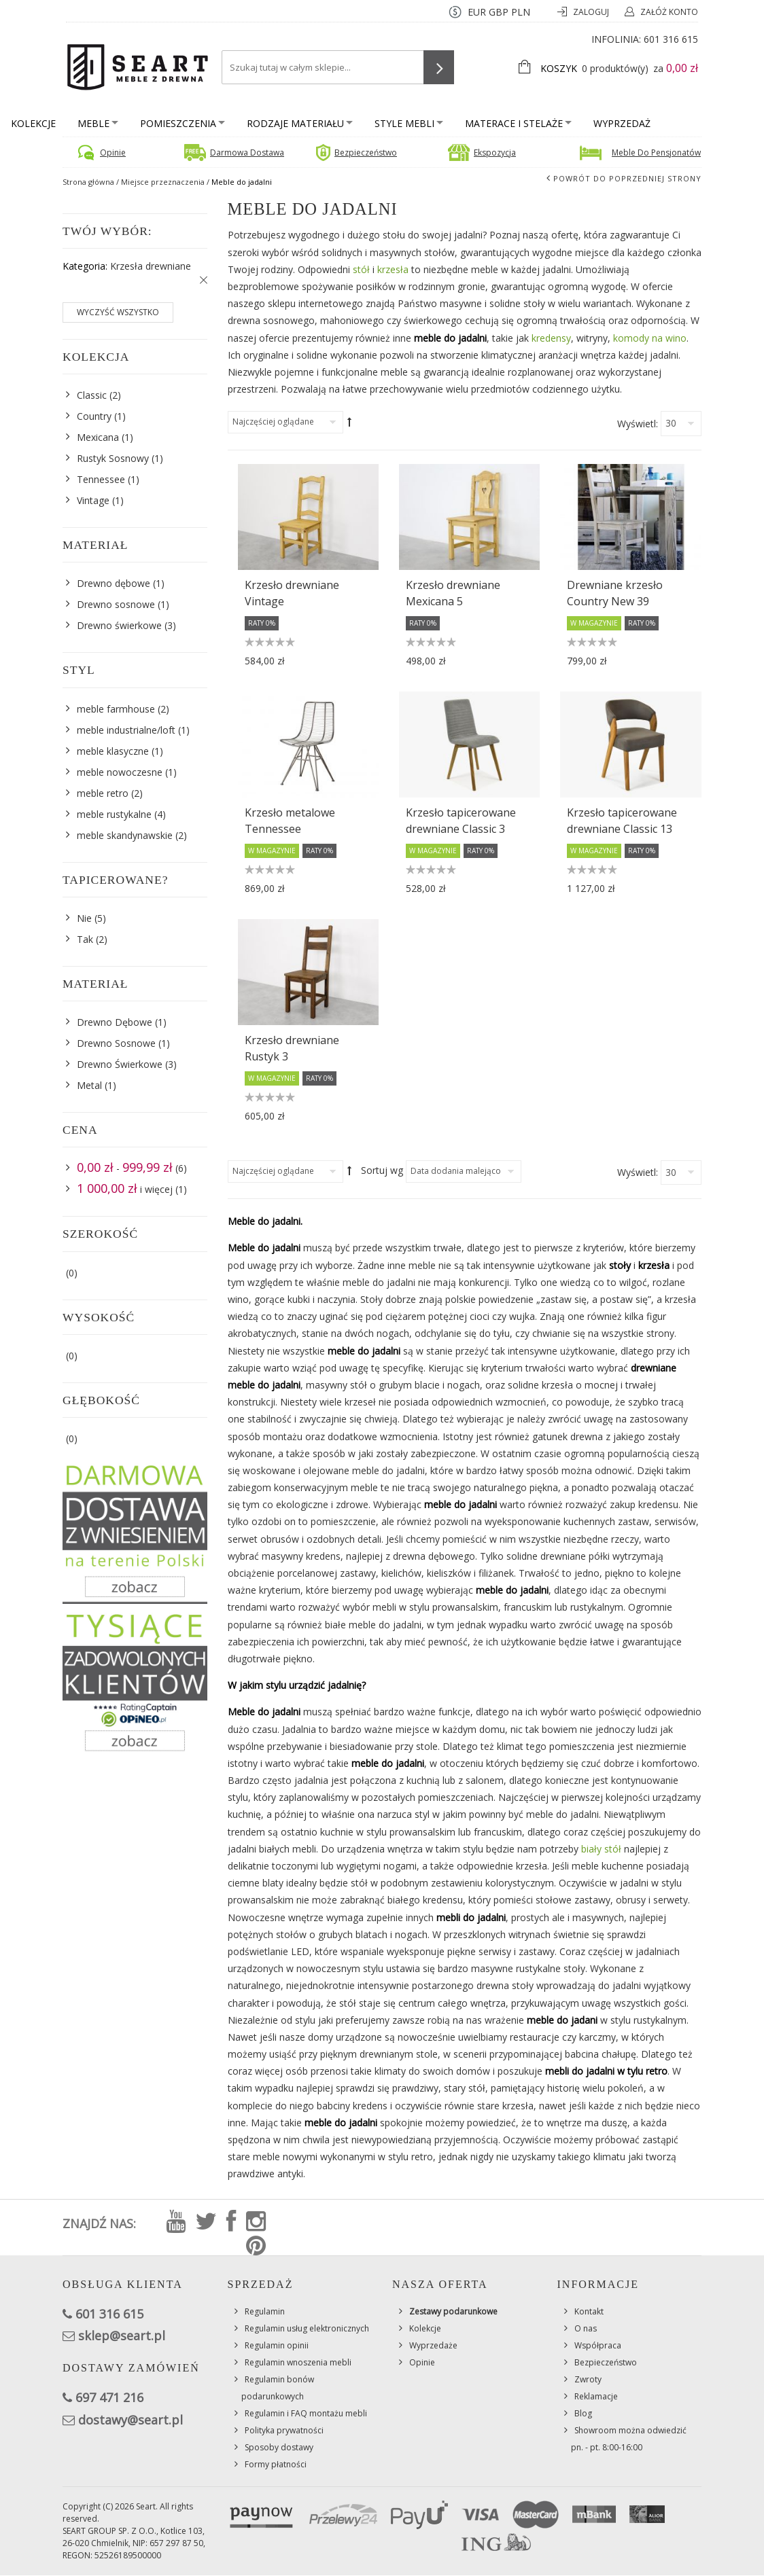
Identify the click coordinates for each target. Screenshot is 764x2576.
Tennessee (101, 479)
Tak (85, 939)
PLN (520, 11)
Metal (89, 1085)
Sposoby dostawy (279, 2447)
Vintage (93, 500)
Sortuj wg (382, 1170)
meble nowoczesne (119, 772)
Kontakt (589, 2311)
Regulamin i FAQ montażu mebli (306, 2413)
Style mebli (409, 123)
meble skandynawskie (125, 835)
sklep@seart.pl (121, 2335)
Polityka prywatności (284, 2430)
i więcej (125, 1189)
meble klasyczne (113, 751)
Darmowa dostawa (247, 152)
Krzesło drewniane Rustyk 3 (292, 1048)
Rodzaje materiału (300, 123)
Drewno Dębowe (114, 1022)
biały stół (601, 1848)
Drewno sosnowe (116, 604)
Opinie (113, 152)
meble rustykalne (114, 814)
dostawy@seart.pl (130, 2420)
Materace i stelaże (518, 123)
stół (361, 269)
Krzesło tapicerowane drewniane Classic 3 (461, 820)
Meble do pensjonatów (656, 152)
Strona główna (88, 182)
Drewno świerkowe (119, 625)
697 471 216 (109, 2397)
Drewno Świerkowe (119, 1064)
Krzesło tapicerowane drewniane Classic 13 (622, 820)
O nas (585, 2328)
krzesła (393, 269)
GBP (498, 11)
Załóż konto (669, 12)
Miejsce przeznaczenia (163, 182)
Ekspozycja (495, 152)
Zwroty (588, 2379)
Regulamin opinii (277, 2345)
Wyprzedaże (433, 2345)
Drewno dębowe (113, 583)
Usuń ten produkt (200, 280)
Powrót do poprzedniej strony (627, 178)
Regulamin (265, 2311)
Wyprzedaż (621, 123)
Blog (583, 2413)
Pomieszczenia (182, 123)
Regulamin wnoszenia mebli (298, 2362)
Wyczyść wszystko (118, 312)
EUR (477, 11)
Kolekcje (33, 123)
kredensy (551, 338)
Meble (97, 123)
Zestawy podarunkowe (453, 2311)
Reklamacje (596, 2396)
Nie (84, 918)
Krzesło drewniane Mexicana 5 (453, 593)
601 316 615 (671, 39)
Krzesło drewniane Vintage (292, 593)
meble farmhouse (116, 708)
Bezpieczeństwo (365, 152)
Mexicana (98, 437)
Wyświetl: (637, 423)
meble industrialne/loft (126, 729)
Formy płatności (276, 2464)
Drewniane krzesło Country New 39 (615, 593)
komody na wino (650, 338)
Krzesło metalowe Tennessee (290, 820)
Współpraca (597, 2345)
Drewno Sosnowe (116, 1043)
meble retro (102, 793)
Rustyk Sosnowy (113, 458)
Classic (92, 395)
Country (94, 416)
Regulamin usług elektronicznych (307, 2328)
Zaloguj (592, 12)
